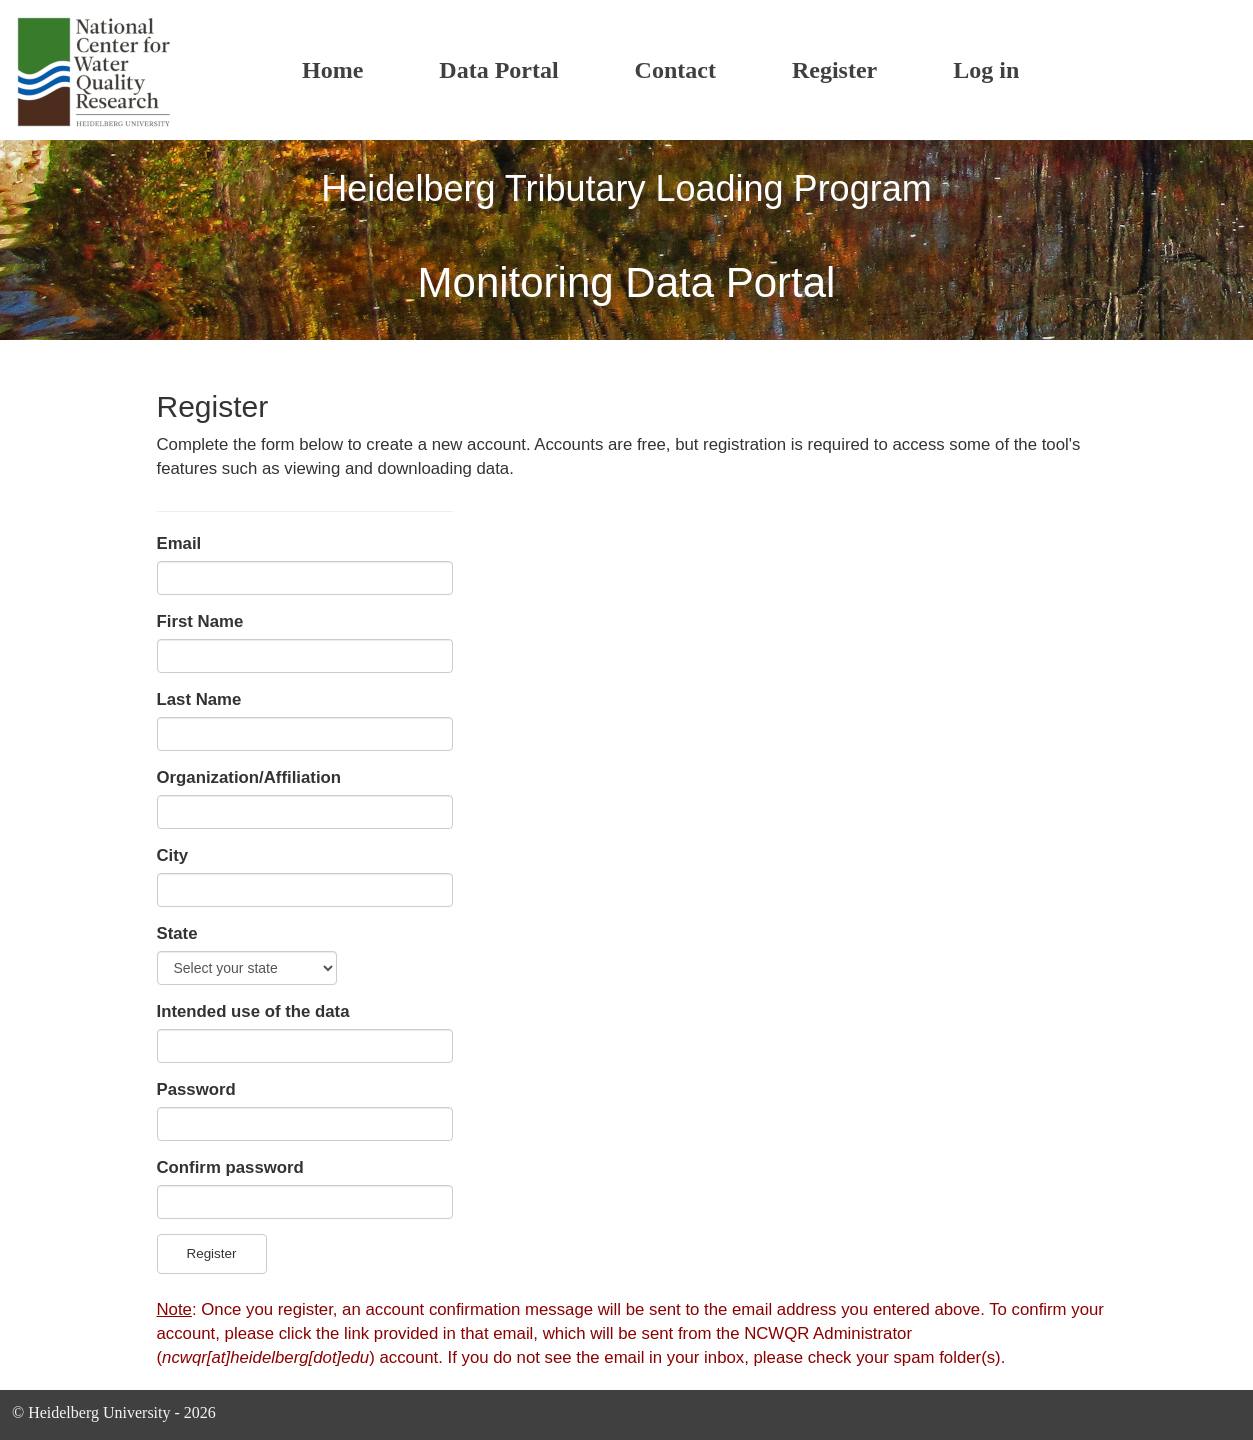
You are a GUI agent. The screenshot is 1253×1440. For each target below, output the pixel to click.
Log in (986, 70)
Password (196, 1089)
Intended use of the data (253, 1011)
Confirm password (230, 1167)
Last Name (199, 699)
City (173, 855)
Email (179, 543)
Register (834, 70)
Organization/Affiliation (249, 777)
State (177, 933)
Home (332, 70)
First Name (200, 621)
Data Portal (498, 70)
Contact (675, 70)
